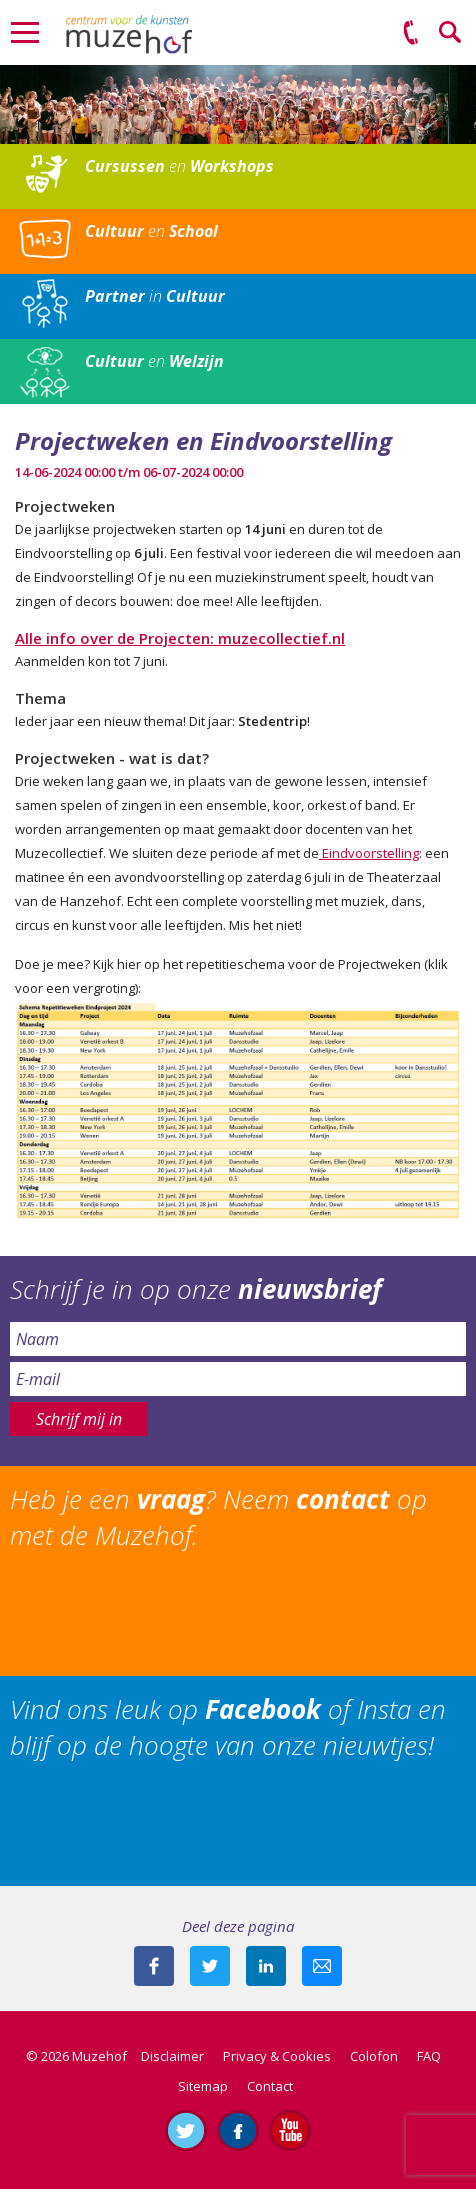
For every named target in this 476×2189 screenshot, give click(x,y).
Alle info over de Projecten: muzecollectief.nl (180, 638)
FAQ (429, 2056)
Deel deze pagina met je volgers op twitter (210, 1966)
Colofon (374, 2056)
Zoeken (451, 33)
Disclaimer (172, 2056)
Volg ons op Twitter (186, 2130)
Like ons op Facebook (238, 2130)
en (179, 166)
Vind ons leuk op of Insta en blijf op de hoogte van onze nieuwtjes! (228, 1727)
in (155, 296)
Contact (270, 2086)
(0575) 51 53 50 (411, 33)
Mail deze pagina (322, 1966)
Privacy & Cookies (277, 2056)
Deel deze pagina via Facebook (154, 1966)
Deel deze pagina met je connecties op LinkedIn (266, 1966)
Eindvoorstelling (369, 853)
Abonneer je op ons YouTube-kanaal (290, 2130)
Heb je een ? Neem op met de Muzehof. (218, 1517)
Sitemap (203, 2086)
